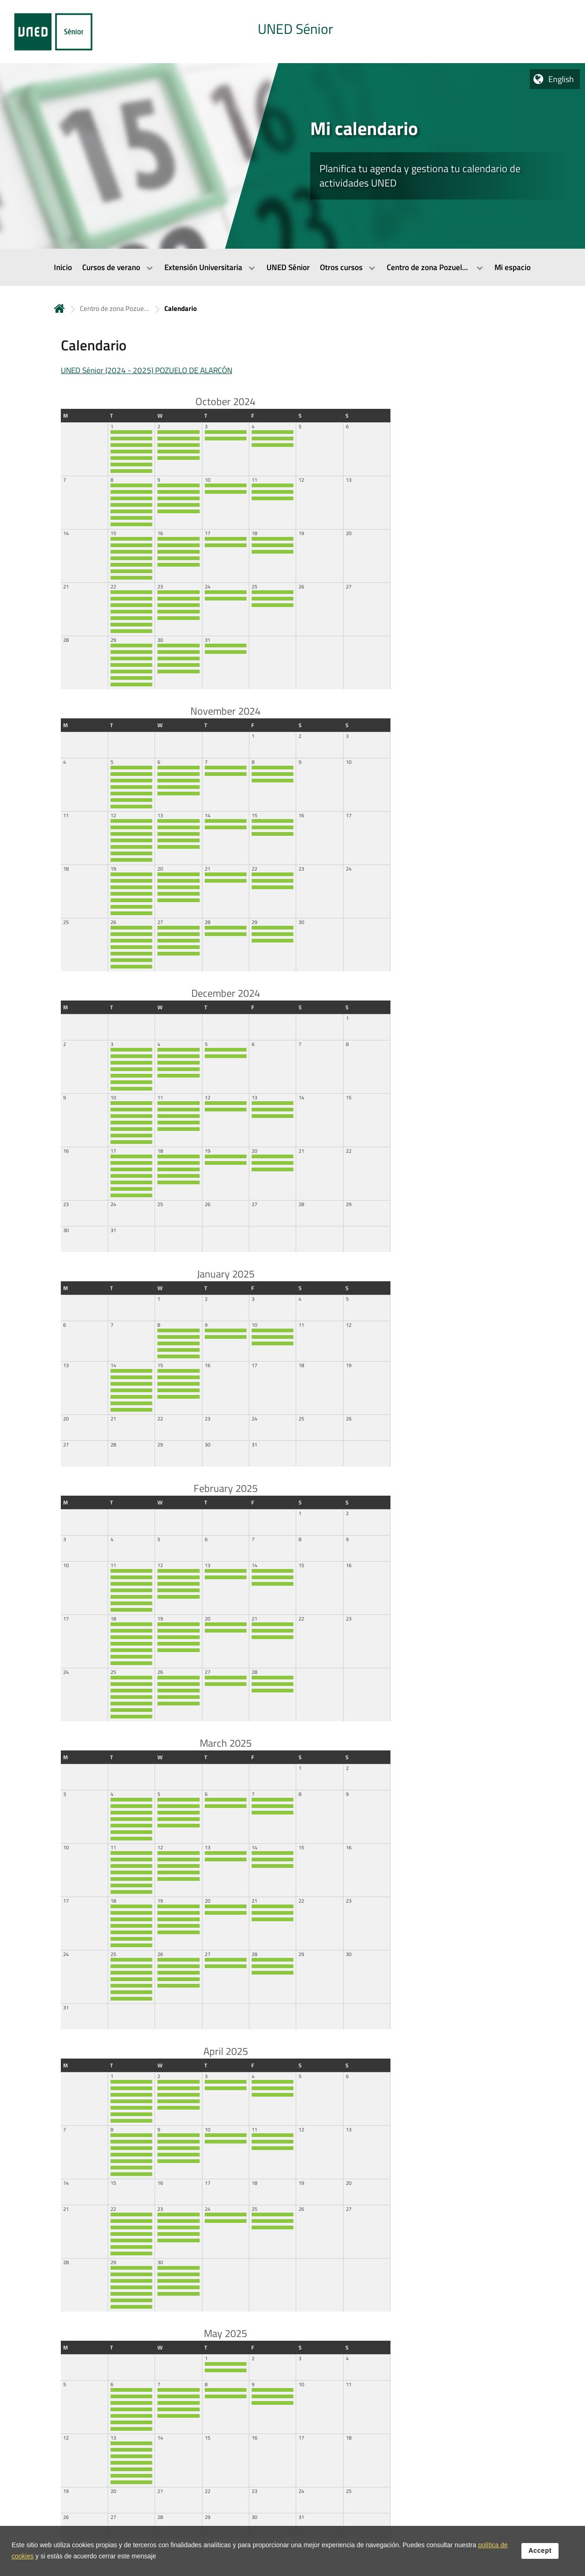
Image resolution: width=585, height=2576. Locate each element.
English (561, 79)
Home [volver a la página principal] (59, 308)
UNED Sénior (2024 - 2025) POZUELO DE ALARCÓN (146, 370)
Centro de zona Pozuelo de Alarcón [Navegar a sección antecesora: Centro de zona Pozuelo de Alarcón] (115, 308)
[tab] (292, 31)
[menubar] (292, 267)
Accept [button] (540, 2550)
